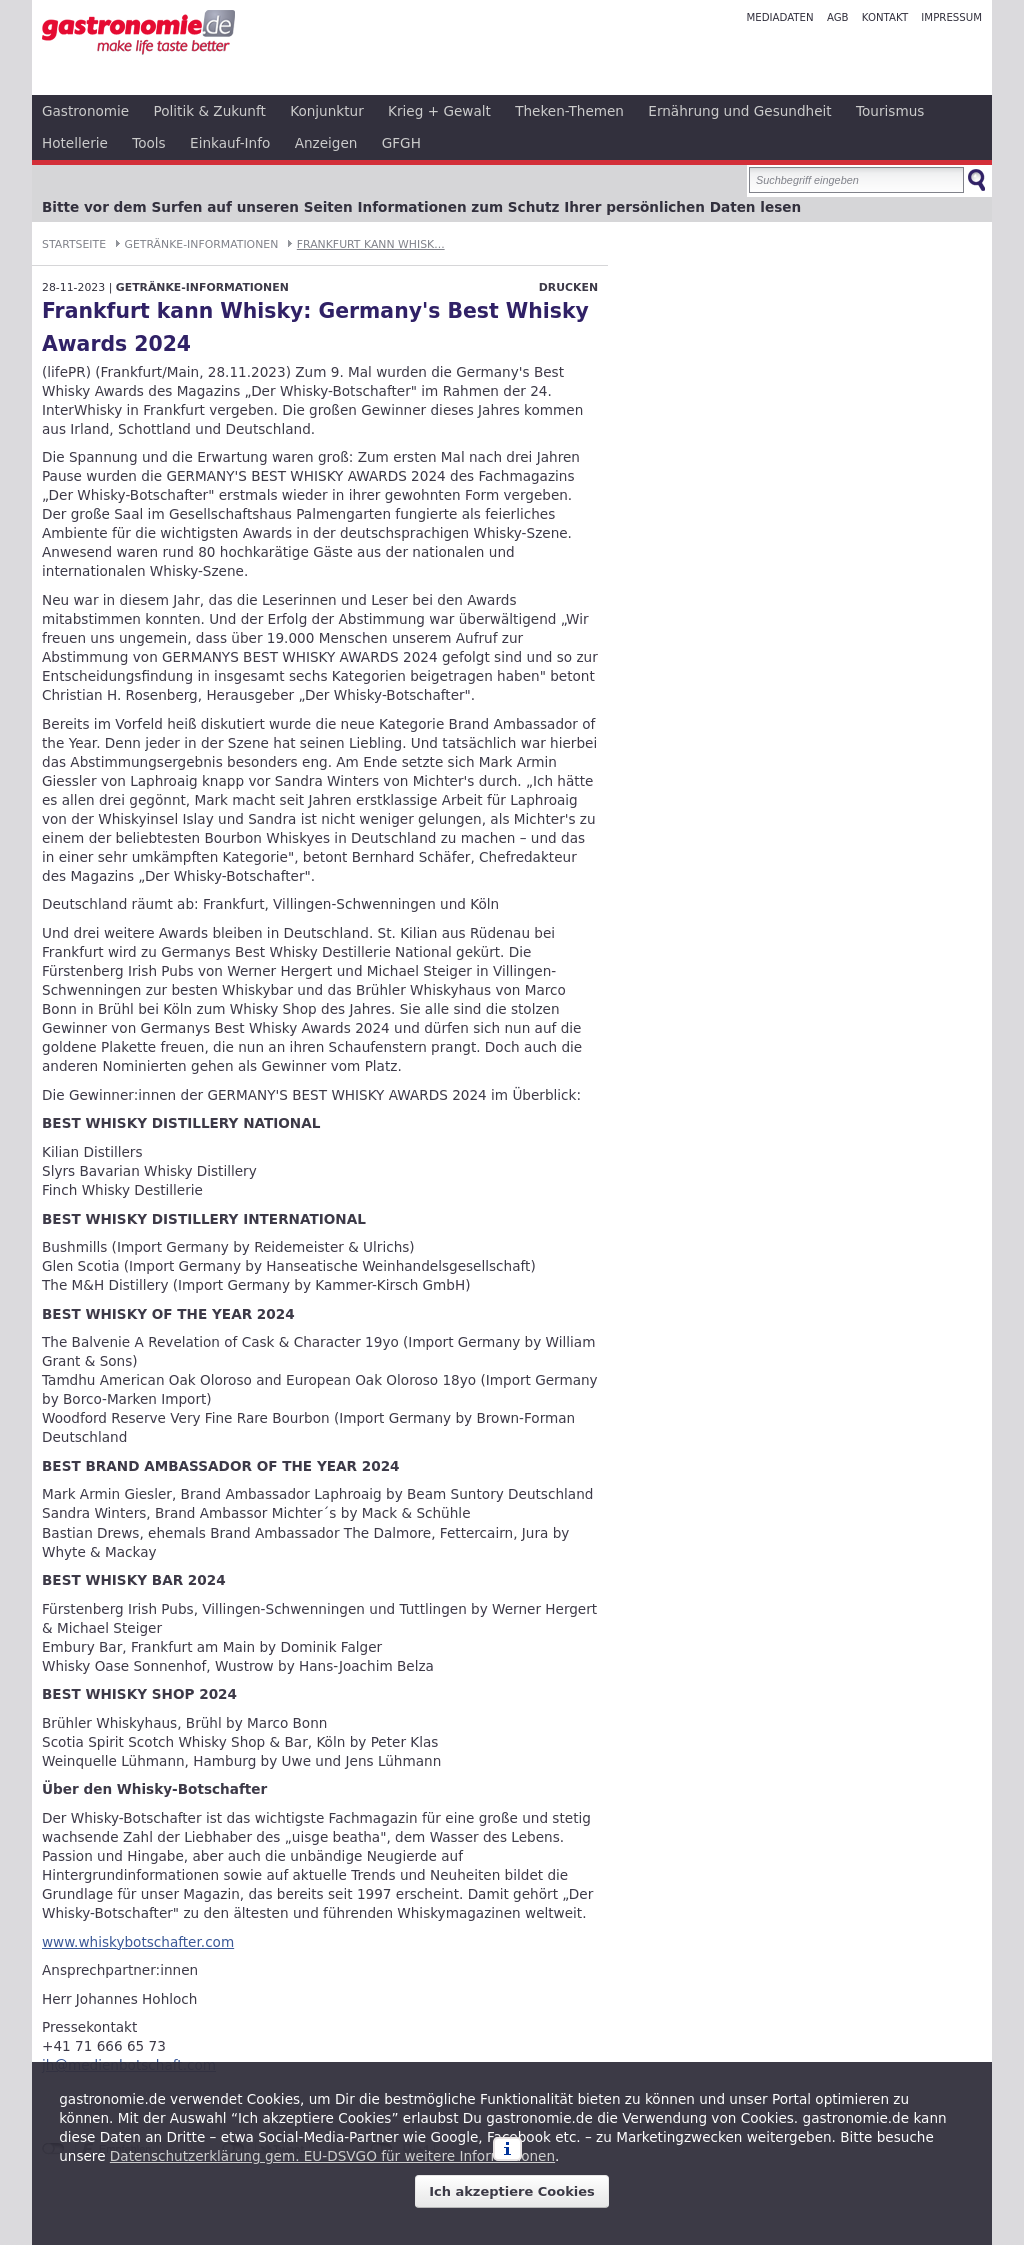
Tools (149, 143)
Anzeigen (326, 143)
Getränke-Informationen (202, 244)
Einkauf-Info (230, 143)
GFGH (401, 143)
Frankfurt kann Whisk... (371, 244)
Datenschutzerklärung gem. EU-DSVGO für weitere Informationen (332, 2156)
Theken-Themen (569, 111)
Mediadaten (779, 17)
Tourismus (890, 111)
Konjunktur (327, 111)
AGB (838, 17)
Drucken (568, 287)
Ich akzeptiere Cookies (512, 2191)
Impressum (951, 17)
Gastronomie (85, 111)
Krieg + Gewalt (439, 111)
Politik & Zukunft (210, 111)
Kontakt (885, 17)
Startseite (74, 244)
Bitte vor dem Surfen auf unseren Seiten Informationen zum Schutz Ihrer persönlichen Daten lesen (421, 207)
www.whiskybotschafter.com (138, 1942)
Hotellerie (75, 143)
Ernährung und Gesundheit (739, 111)
